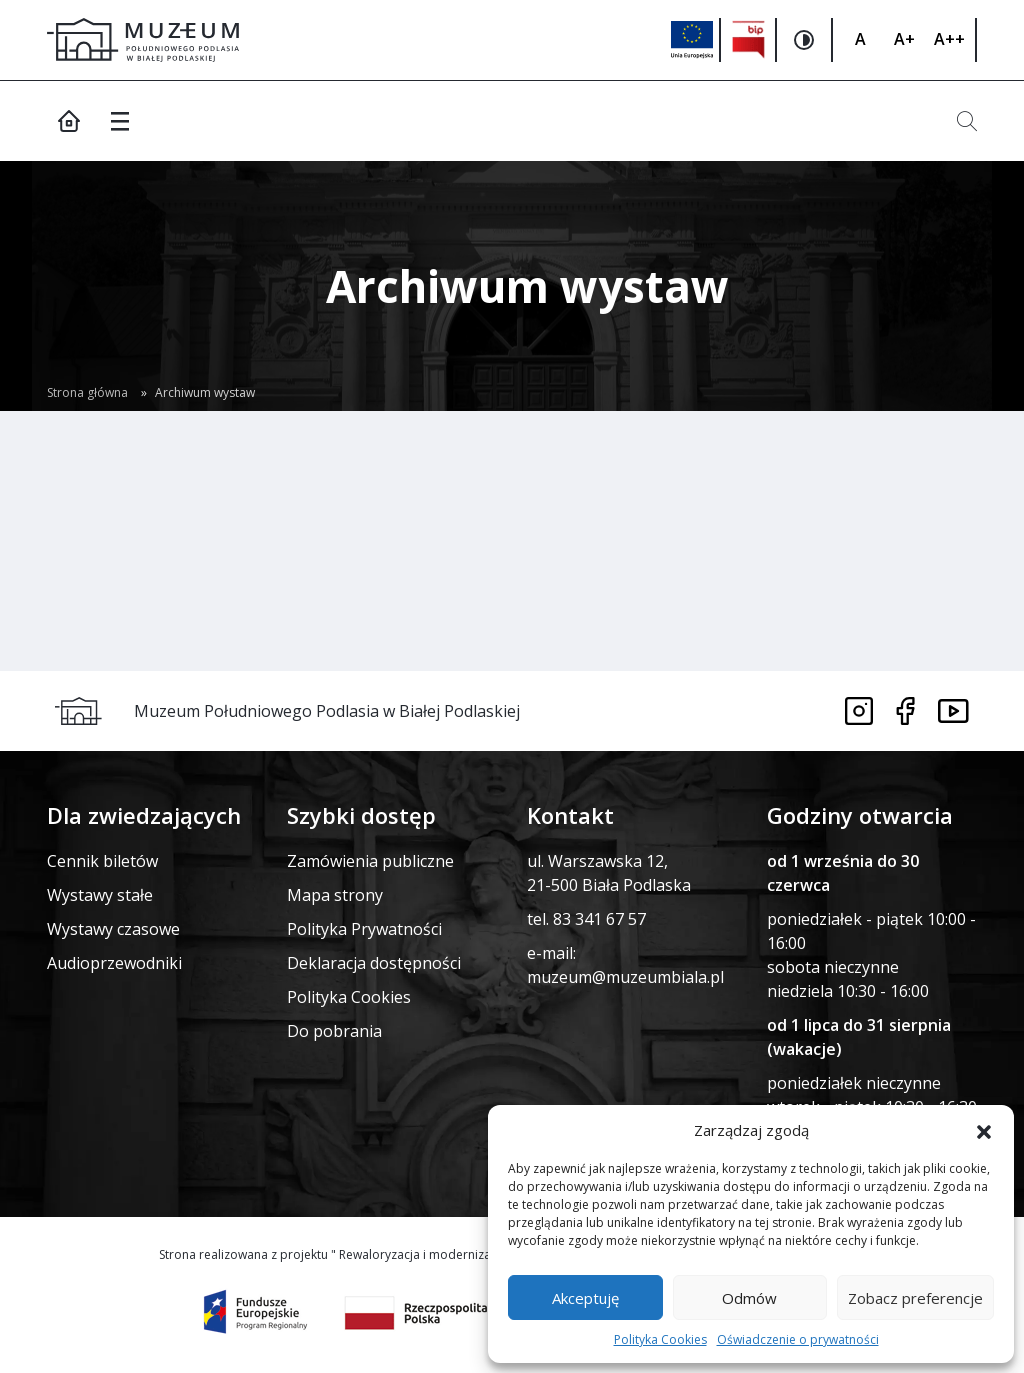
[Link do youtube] (953, 711)
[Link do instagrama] (859, 711)
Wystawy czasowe (113, 929)
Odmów (749, 1298)
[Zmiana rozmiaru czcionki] (860, 40)
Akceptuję (585, 1298)
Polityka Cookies (660, 1339)
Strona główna (87, 392)
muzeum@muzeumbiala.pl (625, 977)
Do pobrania (334, 1031)
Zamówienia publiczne (370, 861)
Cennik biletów (102, 861)
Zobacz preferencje (915, 1298)
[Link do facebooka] (905, 711)
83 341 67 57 (599, 919)
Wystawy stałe (100, 895)
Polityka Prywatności (364, 929)
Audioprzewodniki (114, 963)
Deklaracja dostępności (374, 963)
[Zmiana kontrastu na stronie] (805, 40)
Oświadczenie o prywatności (798, 1339)
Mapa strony (335, 895)
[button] (984, 1130)
